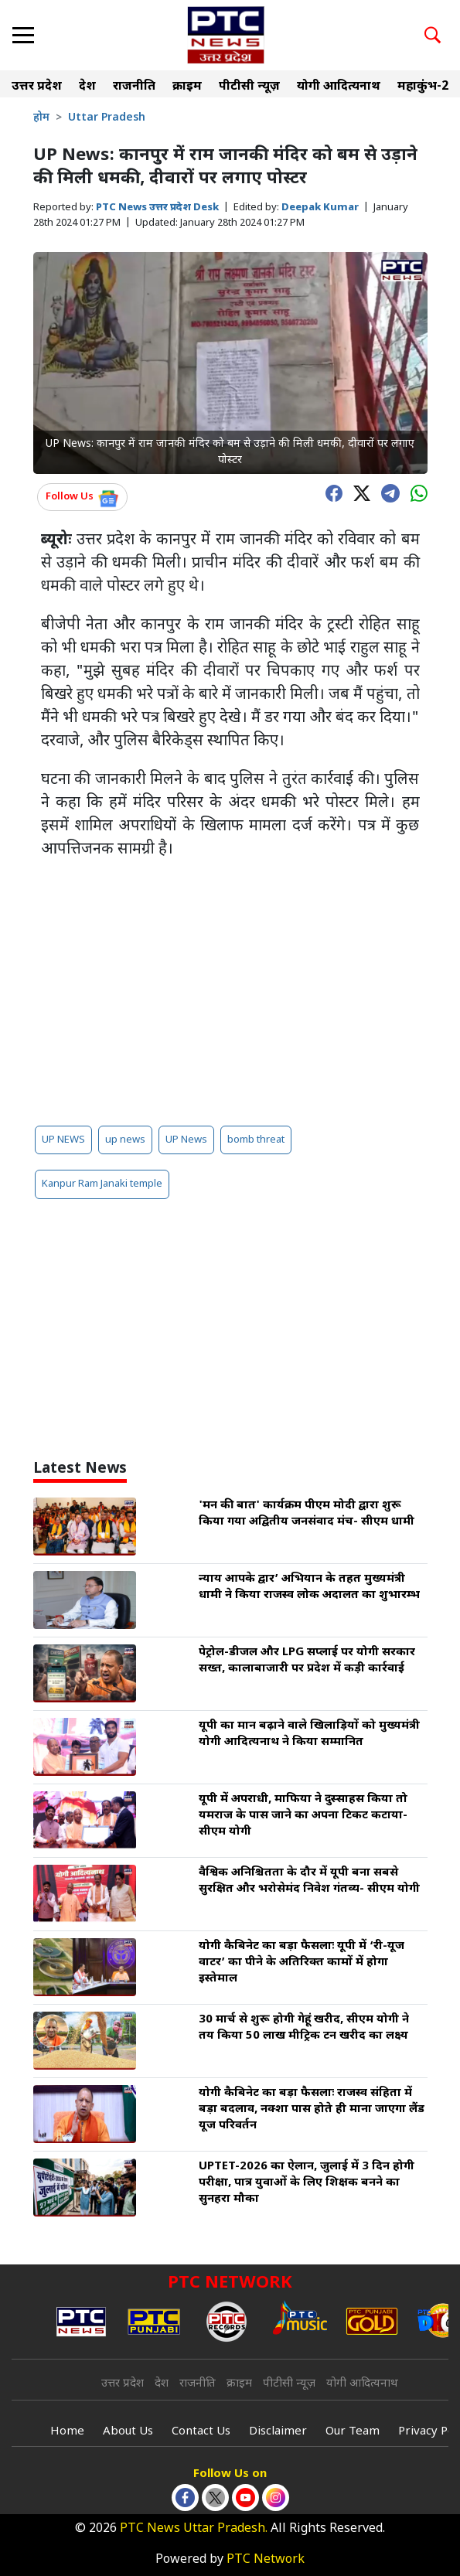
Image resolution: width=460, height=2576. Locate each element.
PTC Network (266, 2560)
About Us (128, 2431)
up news (125, 1140)
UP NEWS (63, 1140)
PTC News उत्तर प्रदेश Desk (157, 207)
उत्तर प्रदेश (37, 87)
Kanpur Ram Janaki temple (102, 1184)
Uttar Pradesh (106, 118)
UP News (186, 1140)
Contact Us (201, 2431)
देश (87, 87)
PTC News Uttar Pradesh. (193, 2529)
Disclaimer (278, 2431)
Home (67, 2431)
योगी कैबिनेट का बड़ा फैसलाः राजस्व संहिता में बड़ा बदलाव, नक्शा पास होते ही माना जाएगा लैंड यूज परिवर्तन (311, 2109)
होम (41, 118)
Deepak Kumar (320, 207)
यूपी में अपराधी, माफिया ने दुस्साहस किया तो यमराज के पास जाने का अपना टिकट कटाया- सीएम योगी (303, 1815)
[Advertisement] (230, 992)
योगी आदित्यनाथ (338, 87)
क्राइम (187, 87)
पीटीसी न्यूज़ (249, 87)
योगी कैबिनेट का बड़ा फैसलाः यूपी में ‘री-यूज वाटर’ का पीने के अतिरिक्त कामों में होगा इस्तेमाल (301, 1962)
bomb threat (256, 1140)
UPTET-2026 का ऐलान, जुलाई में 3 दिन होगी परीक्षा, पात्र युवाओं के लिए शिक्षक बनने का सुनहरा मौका (306, 2182)
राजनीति (134, 87)
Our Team (352, 2431)
